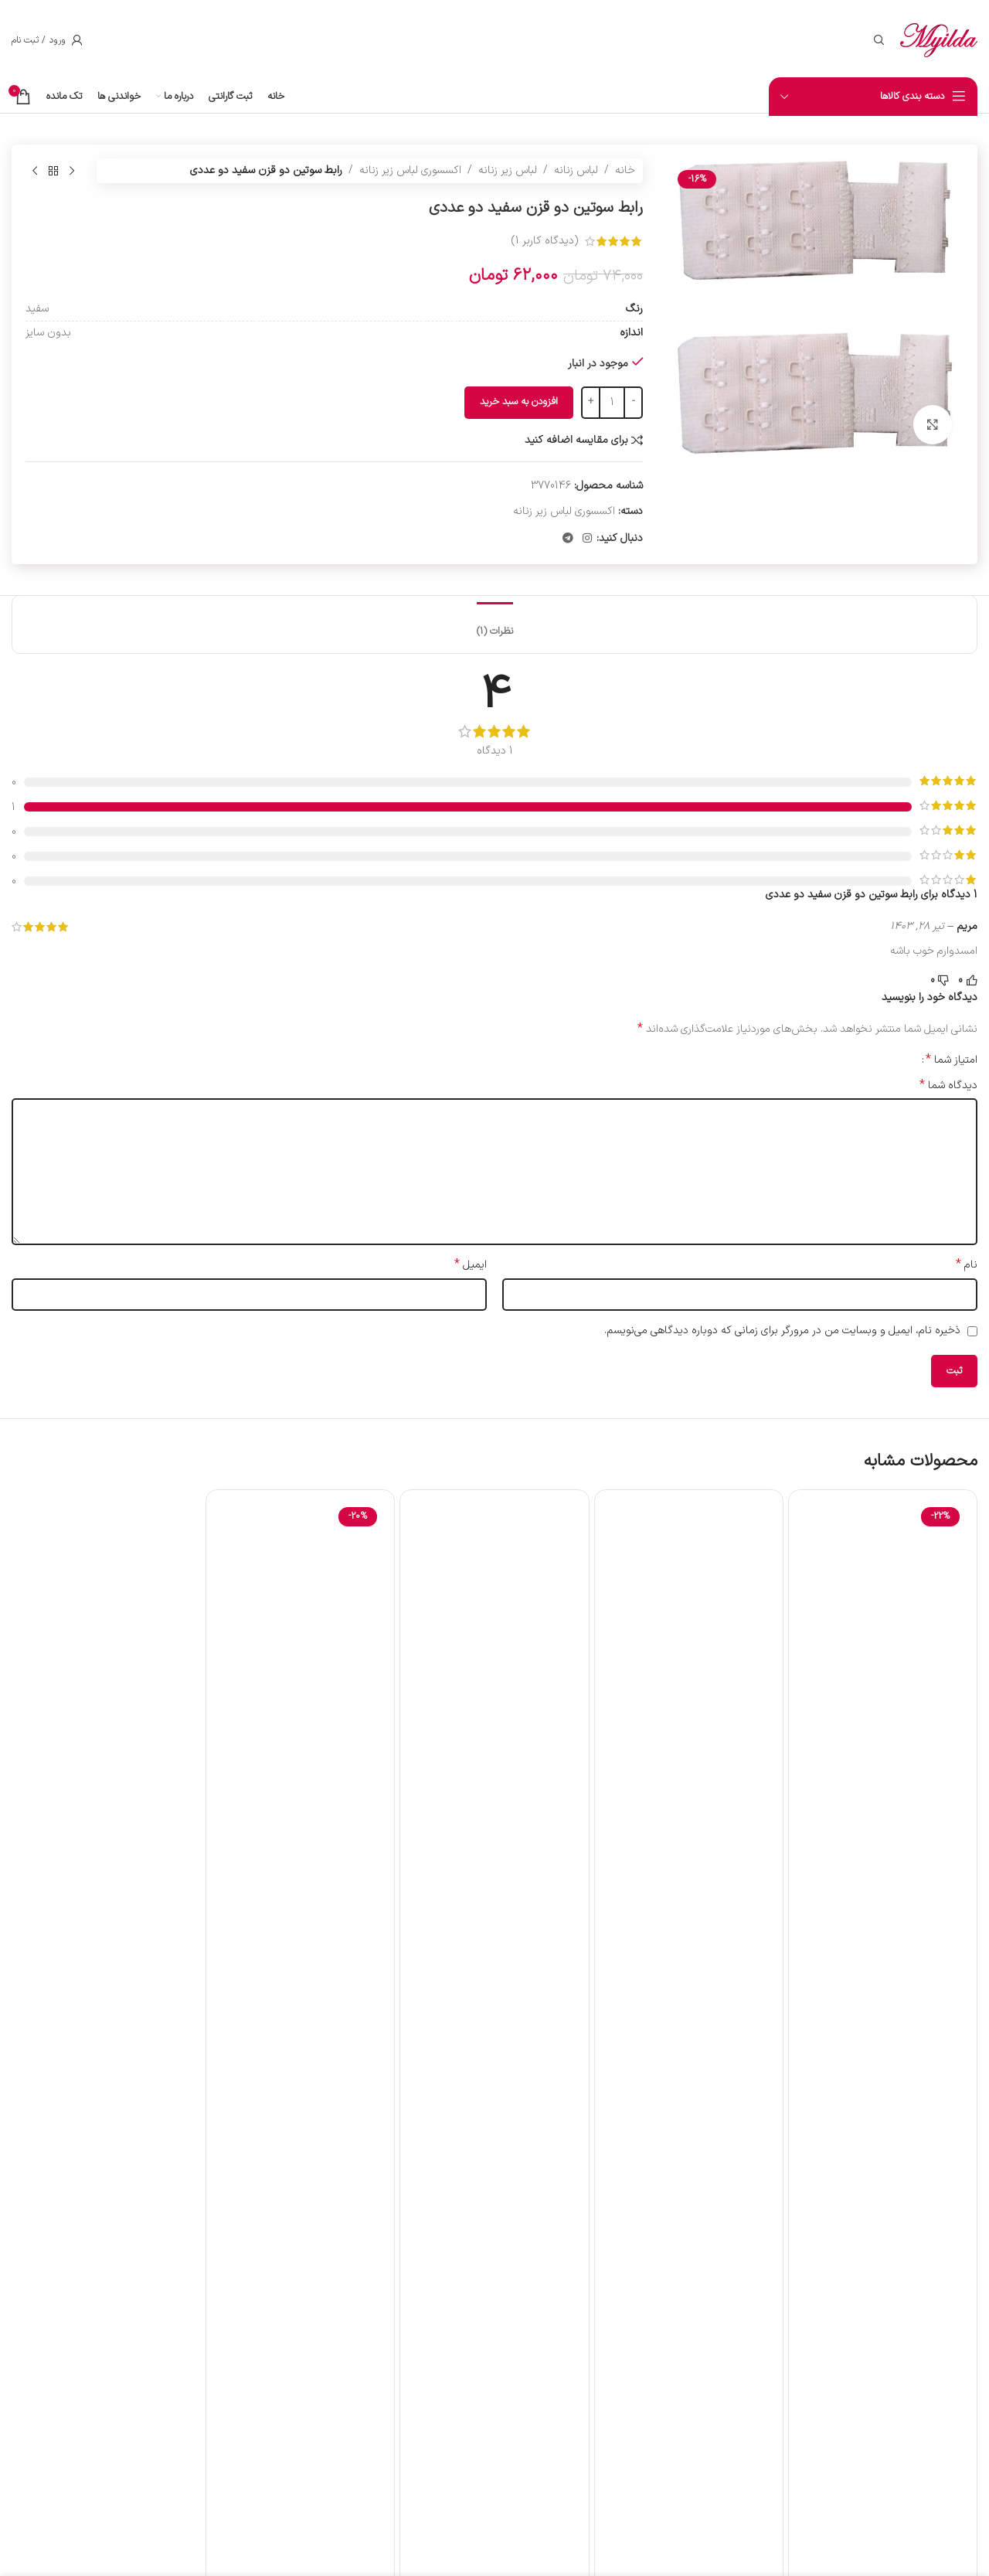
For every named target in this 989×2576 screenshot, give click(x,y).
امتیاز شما (951, 1059)
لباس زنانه (576, 170)
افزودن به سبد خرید (519, 402)
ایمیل (470, 1265)
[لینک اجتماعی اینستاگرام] (587, 539)
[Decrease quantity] (633, 402)
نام (966, 1265)
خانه (625, 170)
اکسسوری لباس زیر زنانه (410, 170)
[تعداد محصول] (612, 402)
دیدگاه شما (948, 1085)
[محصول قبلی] (72, 171)
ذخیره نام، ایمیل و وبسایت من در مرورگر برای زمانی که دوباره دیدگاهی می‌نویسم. (782, 1330)
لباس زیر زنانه (507, 170)
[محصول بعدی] (34, 171)
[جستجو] (879, 40)
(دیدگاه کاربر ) (544, 241)
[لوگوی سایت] (938, 40)
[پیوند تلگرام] (568, 539)
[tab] (495, 624)
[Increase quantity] (590, 402)
